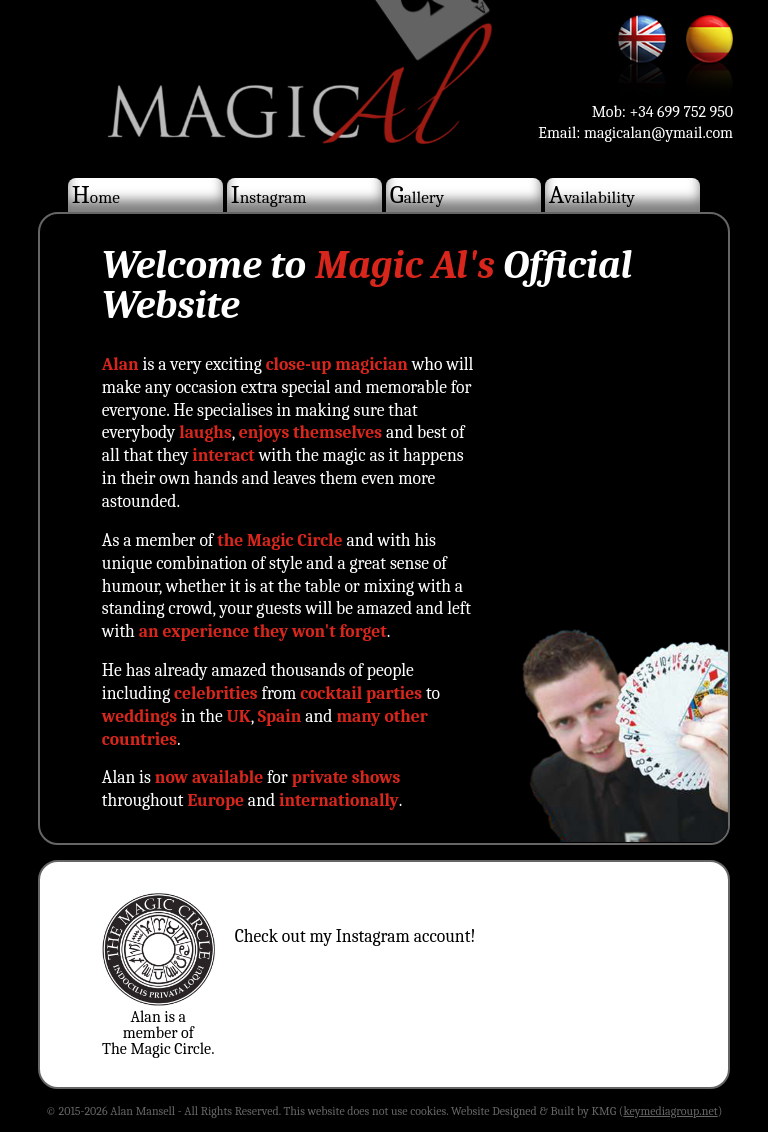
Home (96, 194)
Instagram (269, 194)
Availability (592, 194)
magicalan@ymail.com (658, 133)
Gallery (417, 194)
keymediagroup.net (670, 1111)
